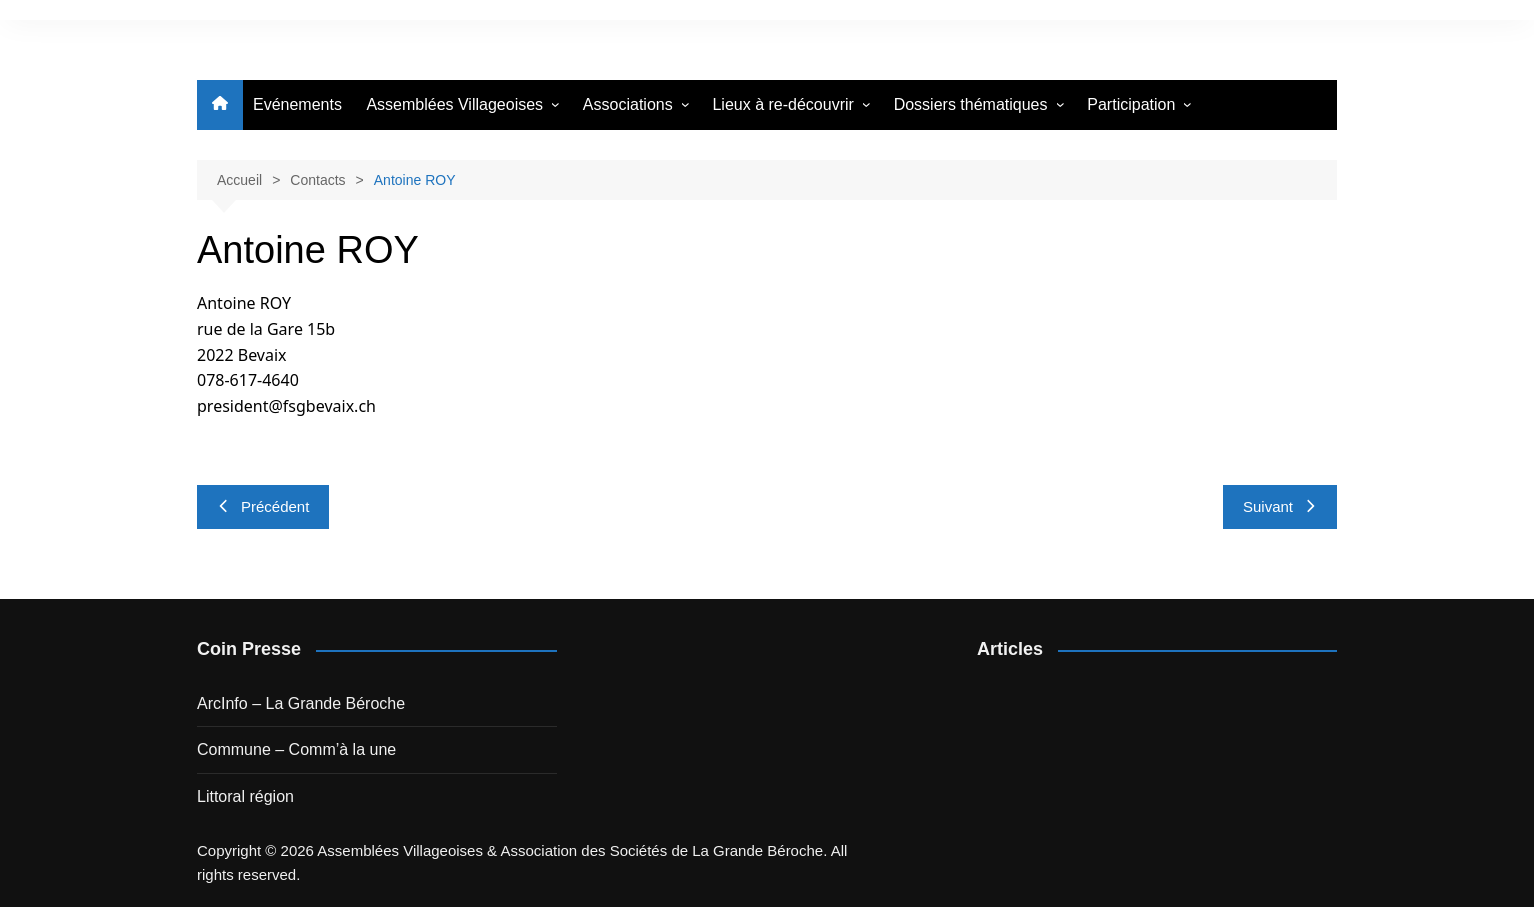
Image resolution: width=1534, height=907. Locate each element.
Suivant (1280, 506)
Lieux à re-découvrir (782, 104)
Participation (1131, 104)
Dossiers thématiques (971, 104)
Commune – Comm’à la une (296, 749)
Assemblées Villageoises (454, 104)
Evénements (297, 104)
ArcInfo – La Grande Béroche (301, 703)
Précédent (263, 506)
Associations (628, 104)
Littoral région (245, 796)
